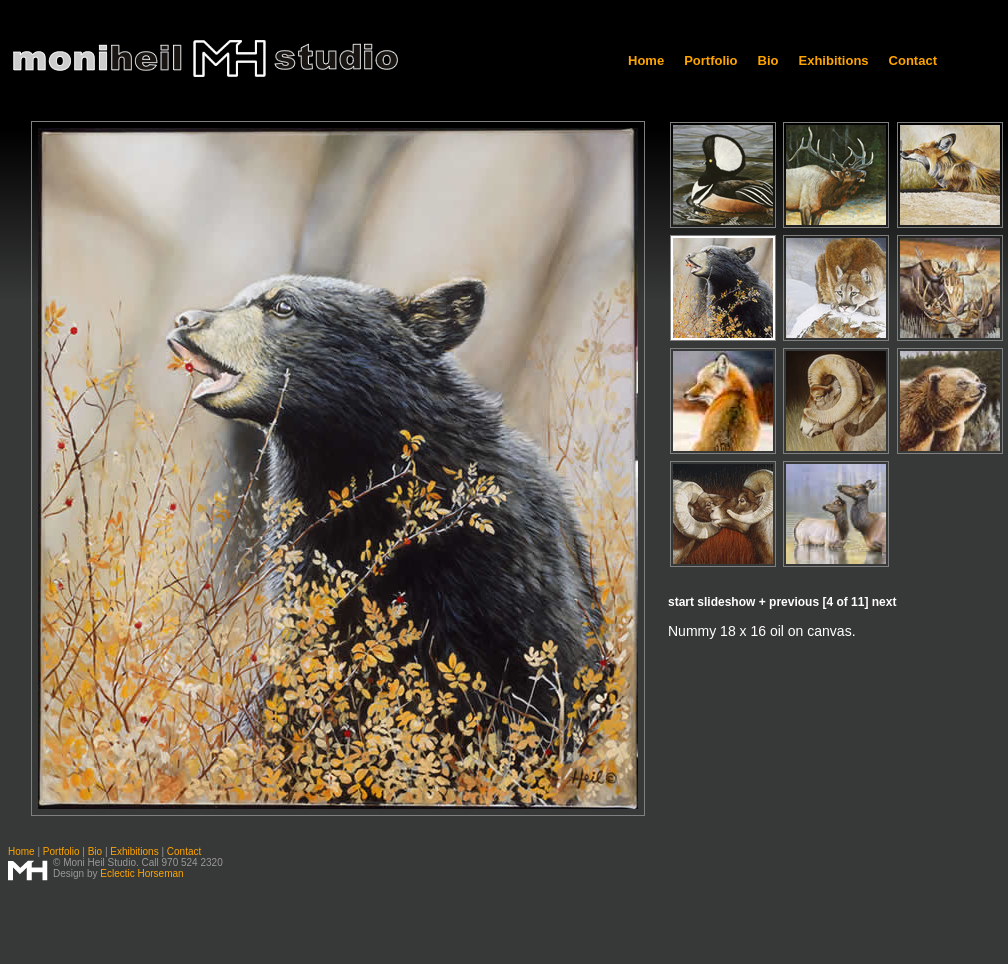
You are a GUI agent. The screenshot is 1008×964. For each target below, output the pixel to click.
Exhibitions (834, 60)
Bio (768, 60)
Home (646, 60)
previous (794, 602)
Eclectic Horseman (141, 873)
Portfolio (710, 60)
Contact (913, 60)
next (884, 602)
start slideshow (711, 602)
